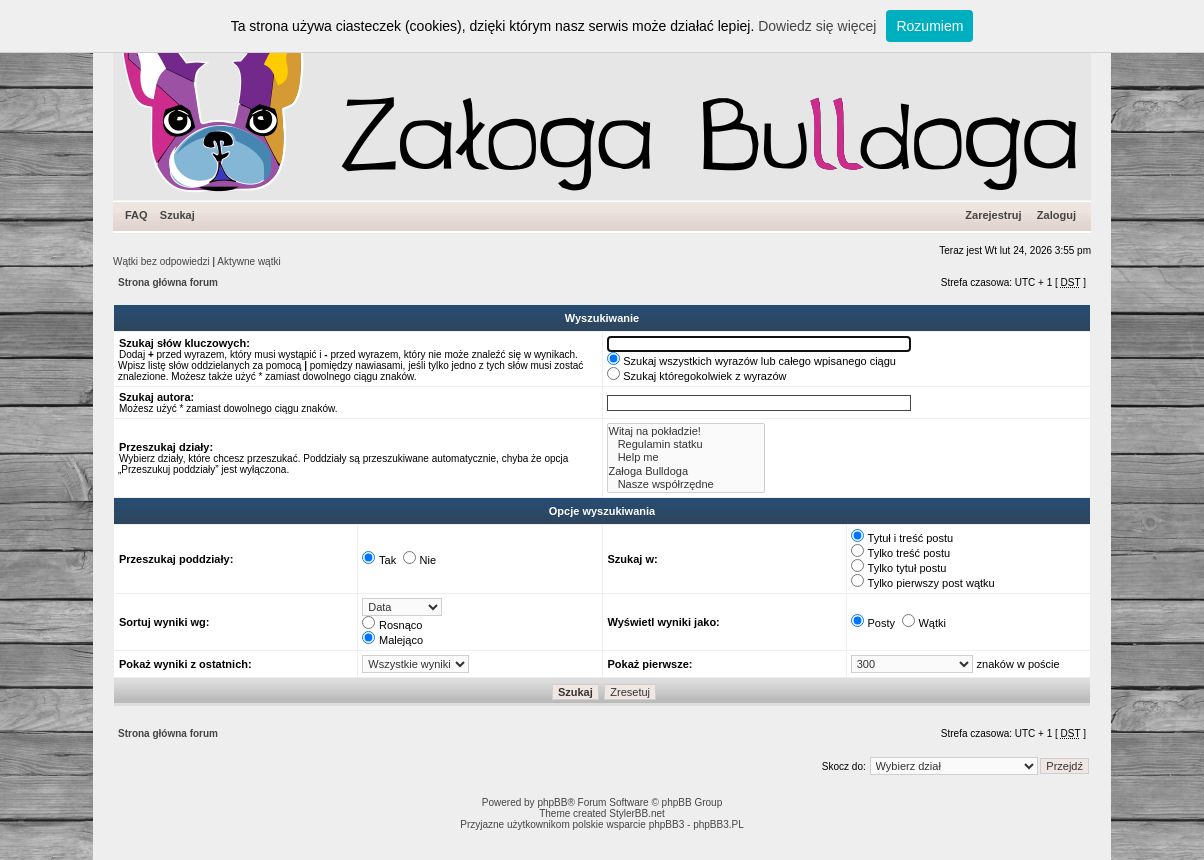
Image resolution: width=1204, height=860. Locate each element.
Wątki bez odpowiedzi (161, 261)
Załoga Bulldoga (686, 471)
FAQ (136, 215)
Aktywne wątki (248, 261)
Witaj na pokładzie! (686, 431)
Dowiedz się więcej (817, 26)
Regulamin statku (686, 444)
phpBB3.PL (718, 824)
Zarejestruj (993, 215)
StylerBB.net (637, 813)
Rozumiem (929, 26)
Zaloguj (1056, 215)
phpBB (552, 802)
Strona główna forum (168, 282)
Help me (686, 457)
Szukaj (177, 215)
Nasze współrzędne (686, 484)
